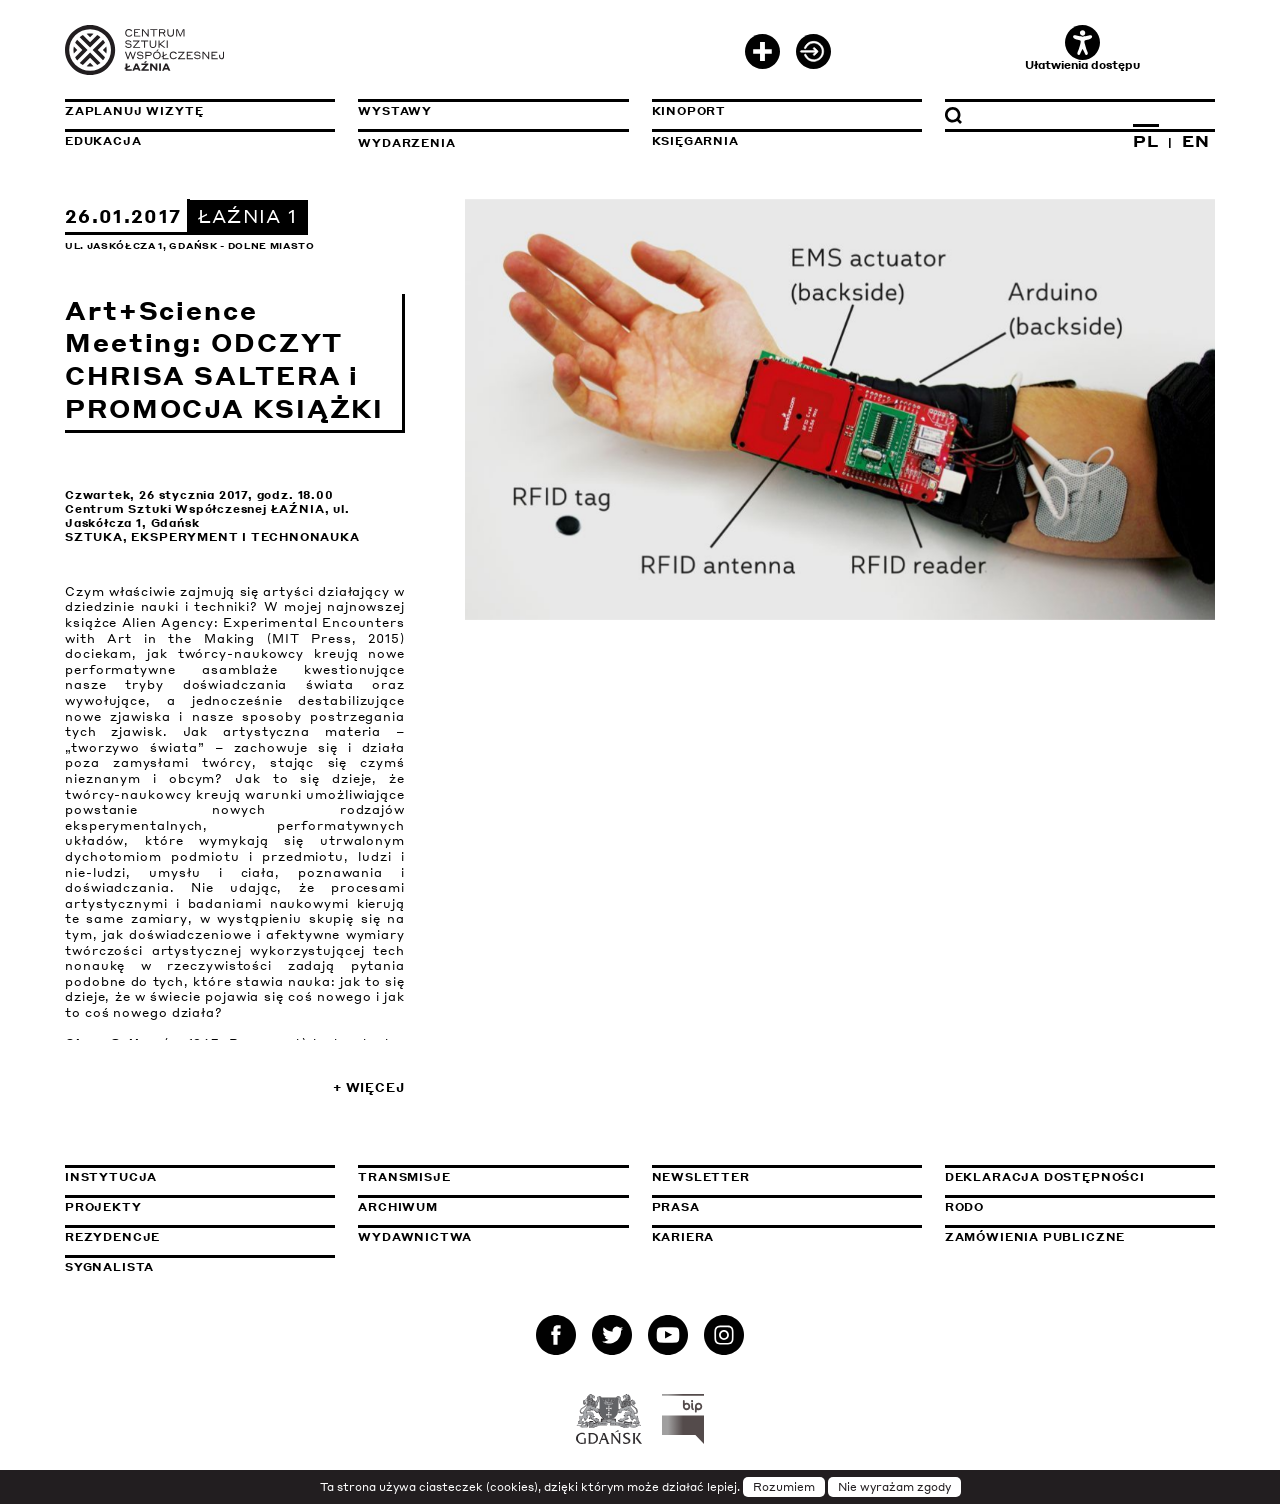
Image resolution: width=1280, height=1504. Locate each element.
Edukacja (103, 141)
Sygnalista (109, 1267)
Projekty (103, 1207)
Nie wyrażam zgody (894, 1487)
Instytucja (111, 1177)
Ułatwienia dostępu (1082, 48)
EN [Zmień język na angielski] (1196, 141)
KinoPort (689, 111)
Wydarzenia (406, 143)
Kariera (683, 1237)
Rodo (964, 1207)
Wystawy (395, 111)
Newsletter (701, 1177)
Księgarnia (695, 141)
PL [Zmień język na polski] (1146, 141)
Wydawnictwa (415, 1237)
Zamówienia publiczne (1080, 1237)
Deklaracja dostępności (1045, 1177)
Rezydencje (112, 1237)
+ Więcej (369, 1087)
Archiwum (398, 1207)
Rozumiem (784, 1487)
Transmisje (493, 1177)
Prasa (676, 1207)
